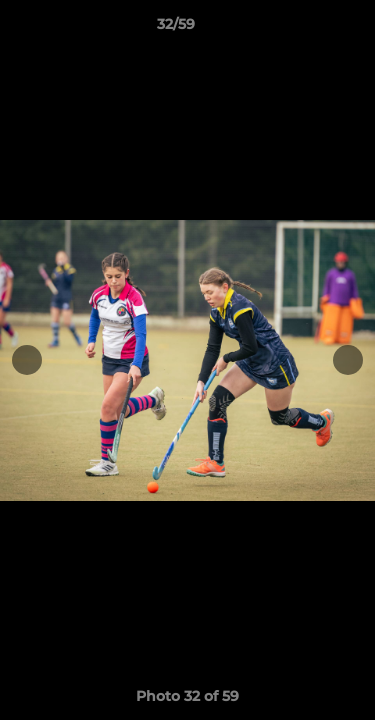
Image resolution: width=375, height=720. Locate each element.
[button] (303, 29)
